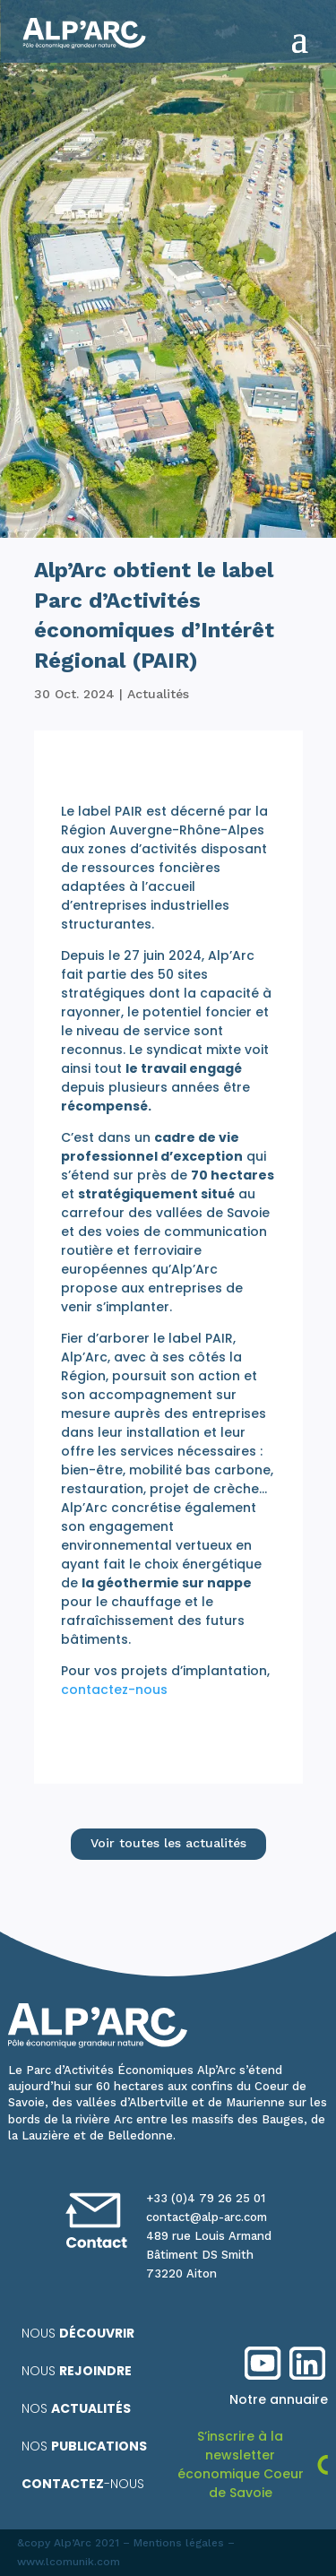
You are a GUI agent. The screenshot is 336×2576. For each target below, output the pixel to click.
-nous (83, 2484)
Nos (76, 2408)
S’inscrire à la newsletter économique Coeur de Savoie (240, 2464)
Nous (78, 2333)
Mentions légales (179, 2543)
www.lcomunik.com (68, 2561)
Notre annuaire (278, 2399)
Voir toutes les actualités (168, 1843)
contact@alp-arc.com (206, 2217)
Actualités (158, 694)
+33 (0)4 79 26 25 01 (205, 2198)
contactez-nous (114, 1690)
